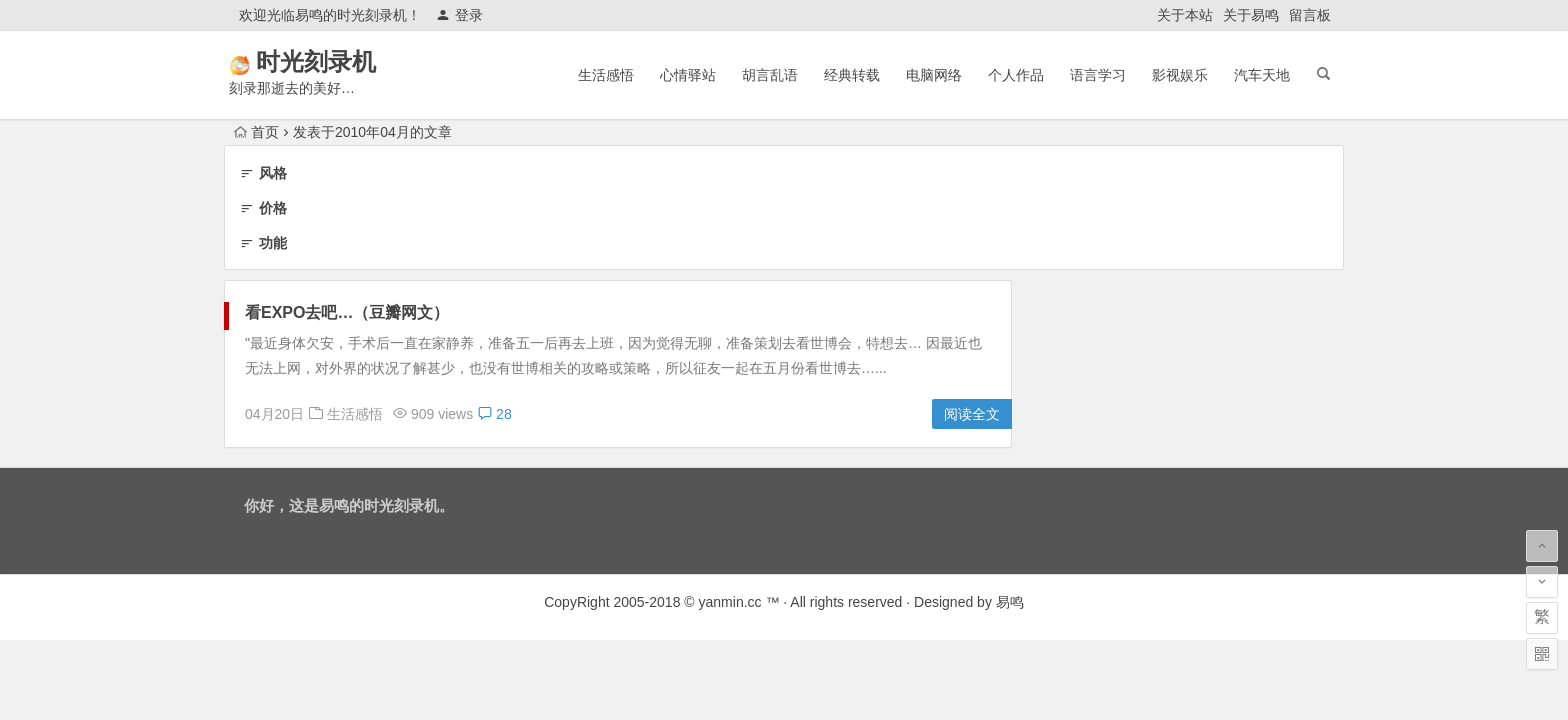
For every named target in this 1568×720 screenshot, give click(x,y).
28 (494, 414)
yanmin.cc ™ (739, 602)
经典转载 (852, 75)
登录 (459, 15)
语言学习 (1098, 75)
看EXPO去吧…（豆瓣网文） (347, 312)
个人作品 (1016, 75)
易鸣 (1010, 602)
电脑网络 (934, 75)
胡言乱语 (770, 75)
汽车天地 (1262, 75)
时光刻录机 (344, 61)
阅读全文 (972, 414)
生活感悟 (606, 75)
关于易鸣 (1251, 15)
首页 (256, 132)
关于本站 (1185, 15)
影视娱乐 (1180, 75)
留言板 (1310, 15)
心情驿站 (688, 75)
